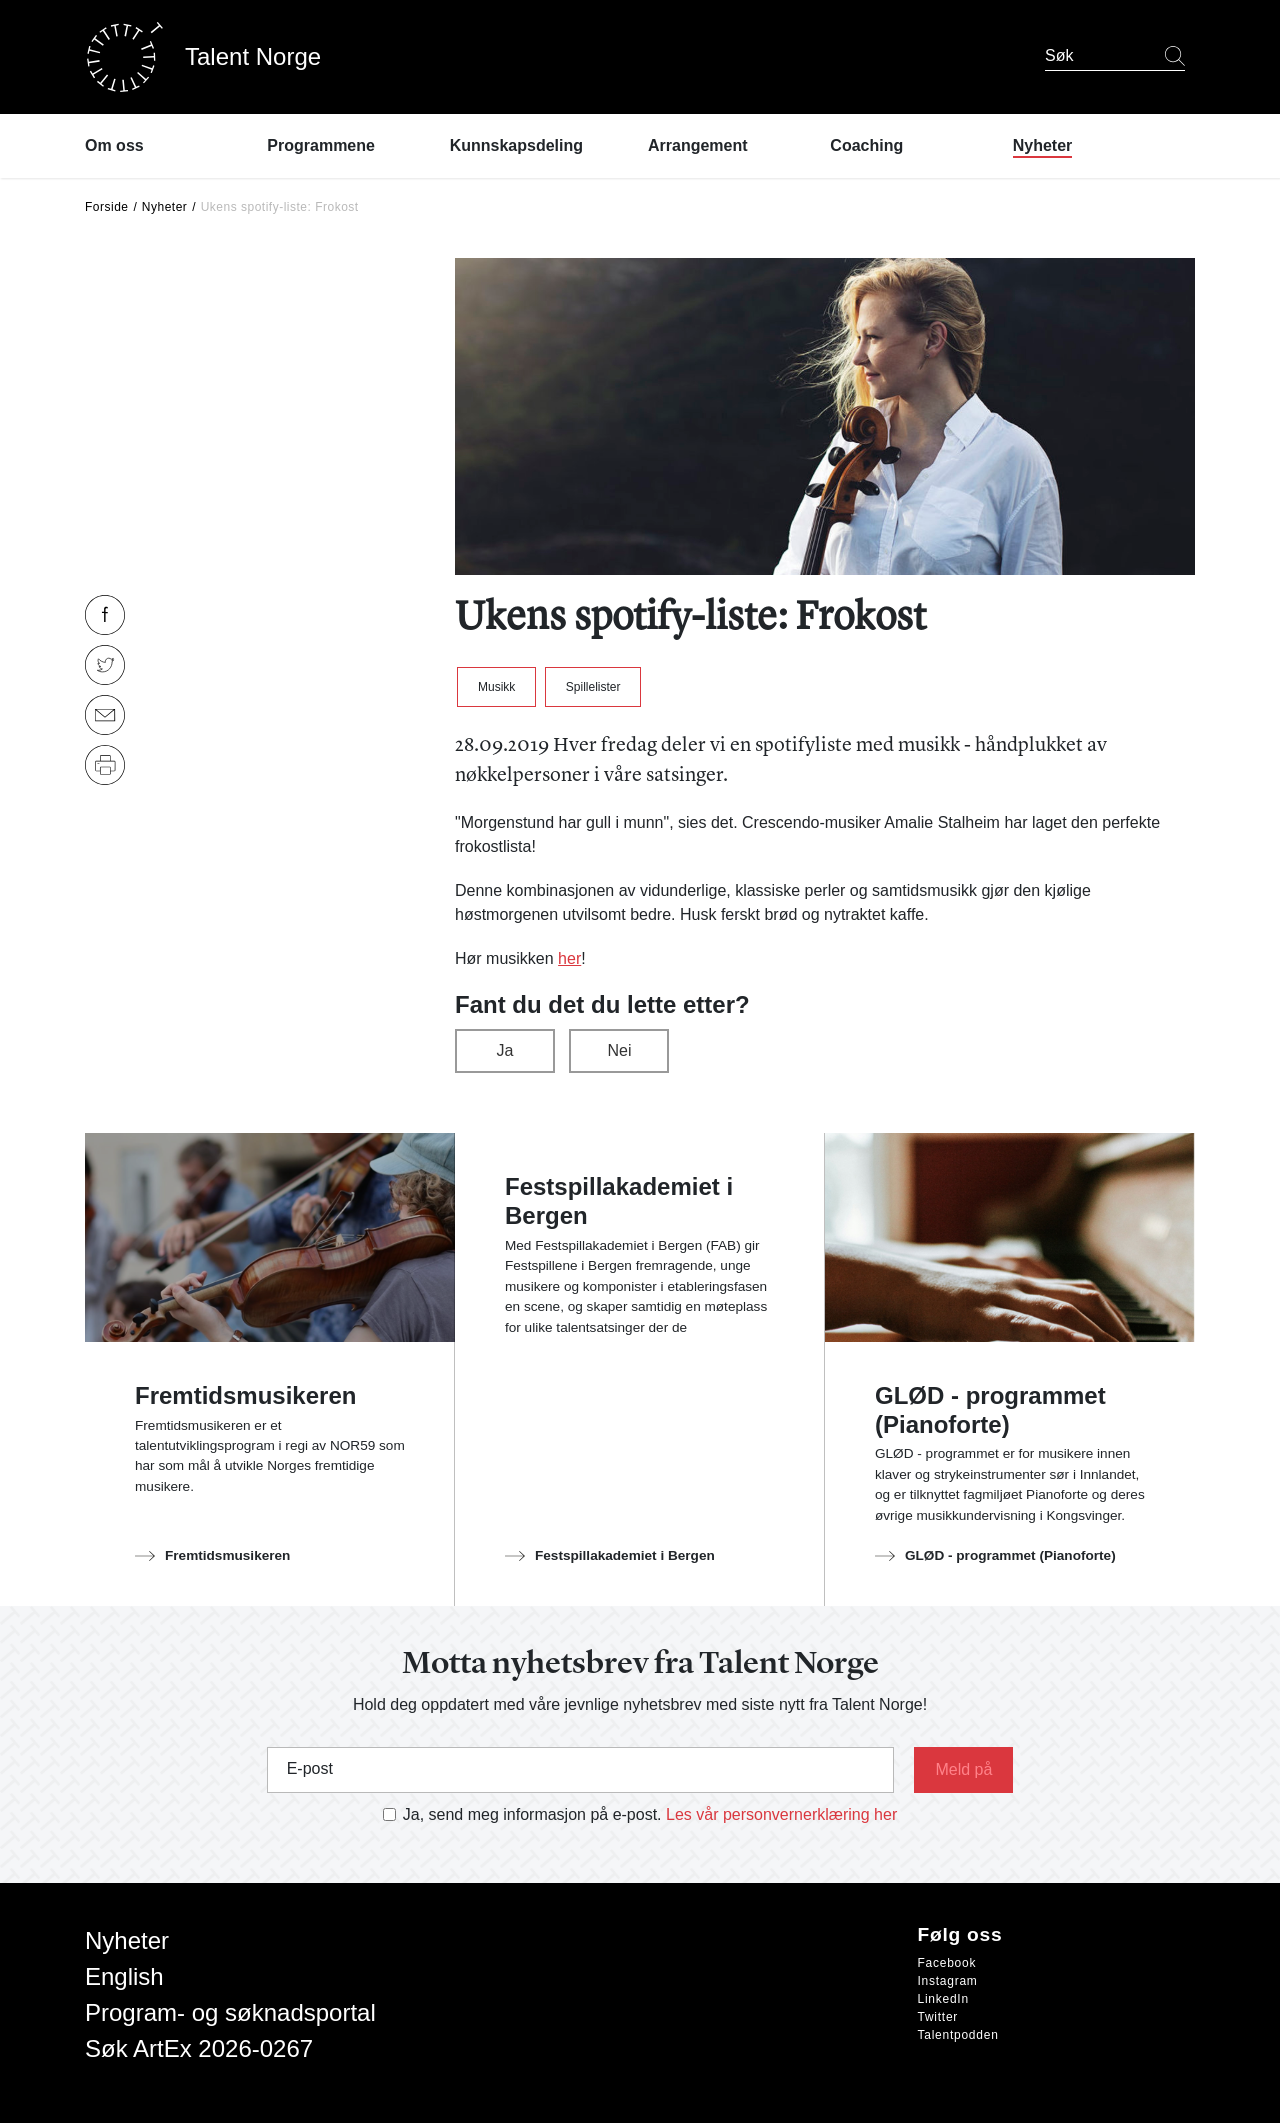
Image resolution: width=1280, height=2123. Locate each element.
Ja (505, 1050)
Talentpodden (958, 2035)
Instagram (948, 1981)
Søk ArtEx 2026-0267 (199, 2048)
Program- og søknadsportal (230, 2012)
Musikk (496, 687)
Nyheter (165, 207)
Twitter (938, 2017)
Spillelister (593, 687)
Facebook (947, 1963)
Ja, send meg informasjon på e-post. (532, 1814)
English (124, 1976)
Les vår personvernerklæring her (781, 1814)
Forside (107, 207)
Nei (619, 1050)
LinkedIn (943, 1999)
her (569, 958)
